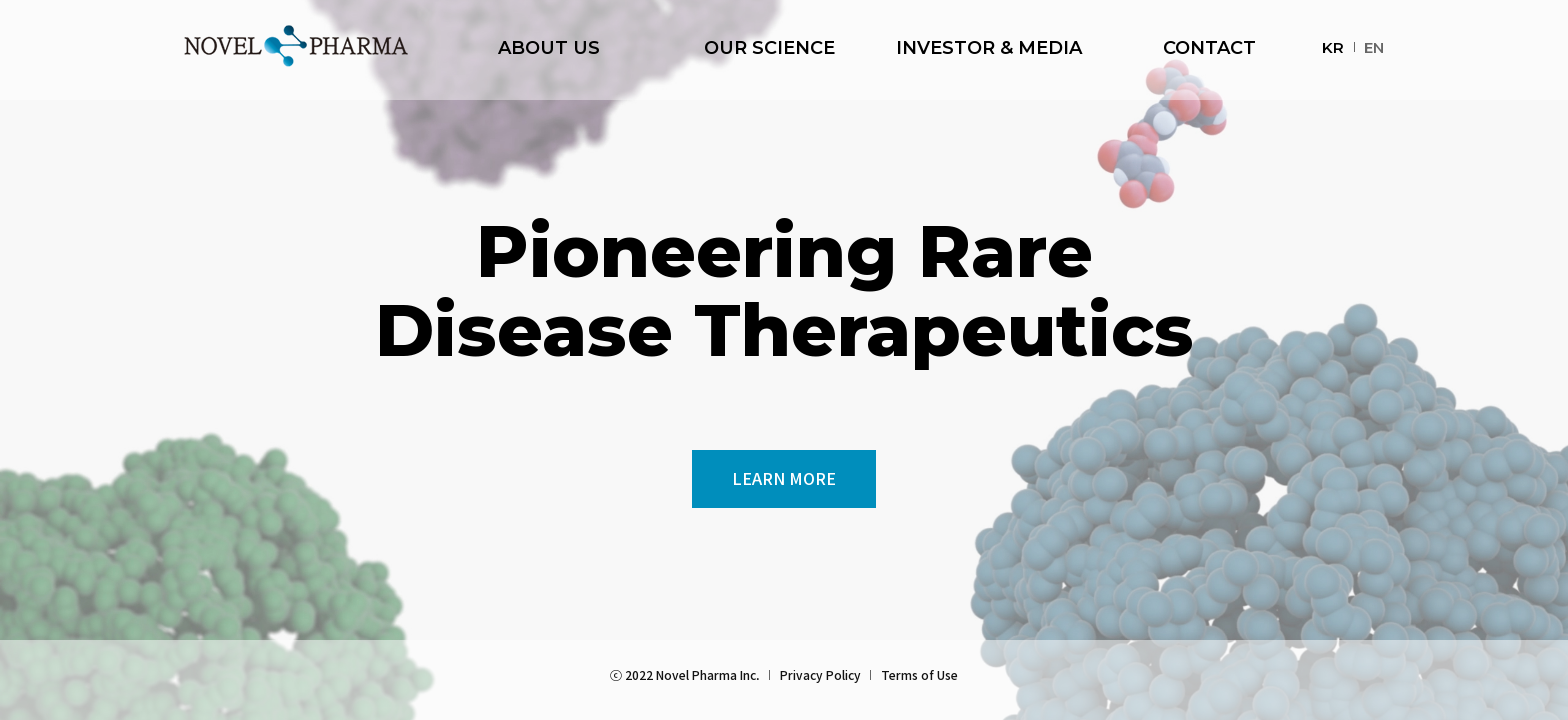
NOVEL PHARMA (296, 46)
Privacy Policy (820, 674)
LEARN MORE (784, 478)
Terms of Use (919, 674)
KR (1333, 47)
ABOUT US (549, 50)
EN (1374, 47)
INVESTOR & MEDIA (989, 50)
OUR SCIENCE (769, 50)
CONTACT (1209, 50)
